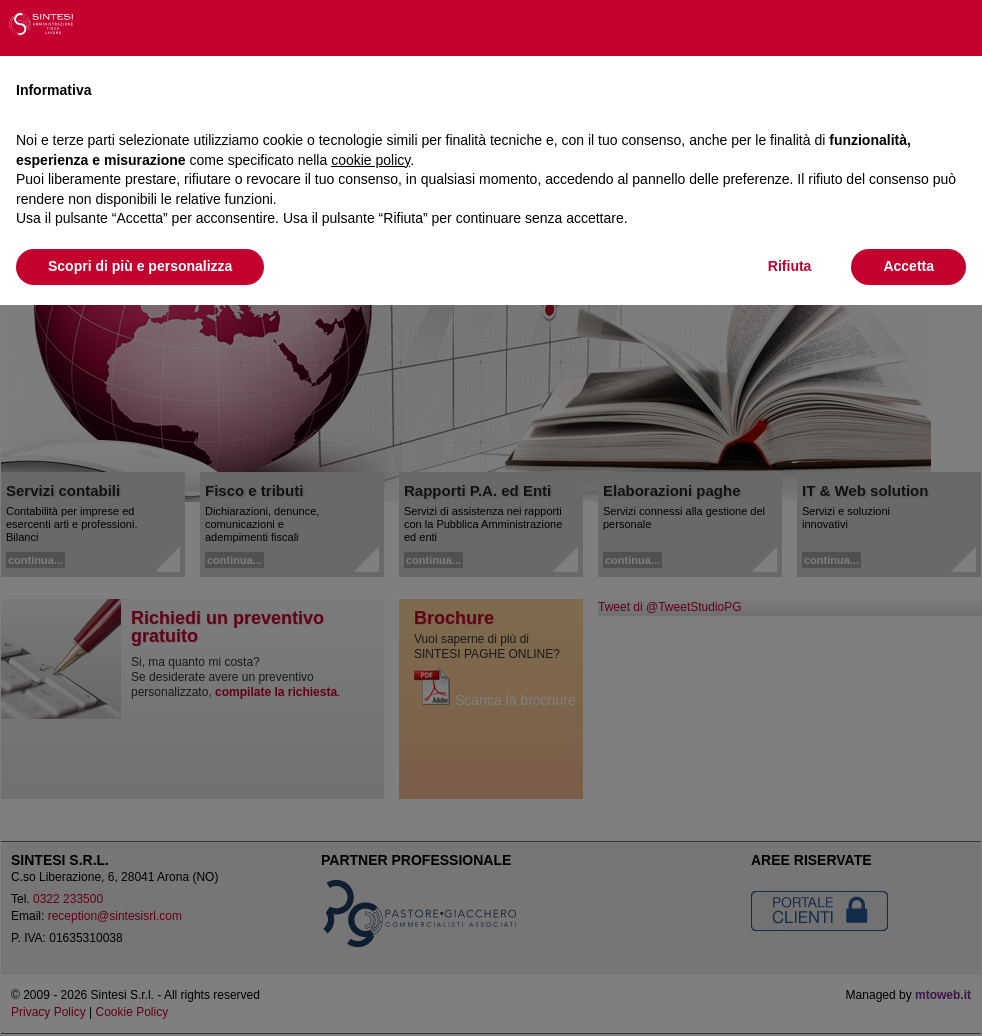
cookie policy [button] (370, 160)
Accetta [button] (908, 266)
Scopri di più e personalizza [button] (140, 266)
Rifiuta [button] (790, 266)
